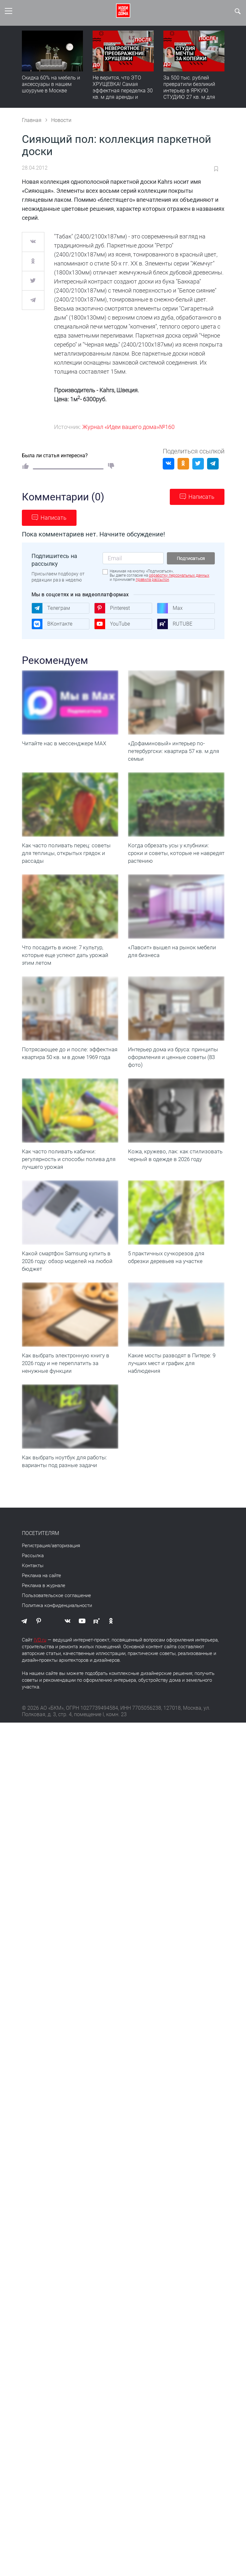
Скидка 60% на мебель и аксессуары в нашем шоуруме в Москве (51, 84)
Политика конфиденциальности (57, 1644)
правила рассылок (152, 579)
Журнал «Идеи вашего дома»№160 (128, 426)
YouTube (112, 623)
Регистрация (36, 1584)
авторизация (66, 1584)
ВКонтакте (52, 623)
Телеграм (51, 608)
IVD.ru (40, 1678)
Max (170, 608)
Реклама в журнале (43, 1624)
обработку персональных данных (179, 575)
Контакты (32, 1604)
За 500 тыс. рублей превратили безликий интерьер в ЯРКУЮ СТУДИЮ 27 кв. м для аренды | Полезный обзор (189, 94)
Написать (201, 496)
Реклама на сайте (41, 1614)
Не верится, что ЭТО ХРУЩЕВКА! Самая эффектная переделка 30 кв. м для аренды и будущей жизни (123, 91)
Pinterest (112, 608)
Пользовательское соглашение (56, 1634)
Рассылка (33, 1594)
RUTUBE (174, 623)
